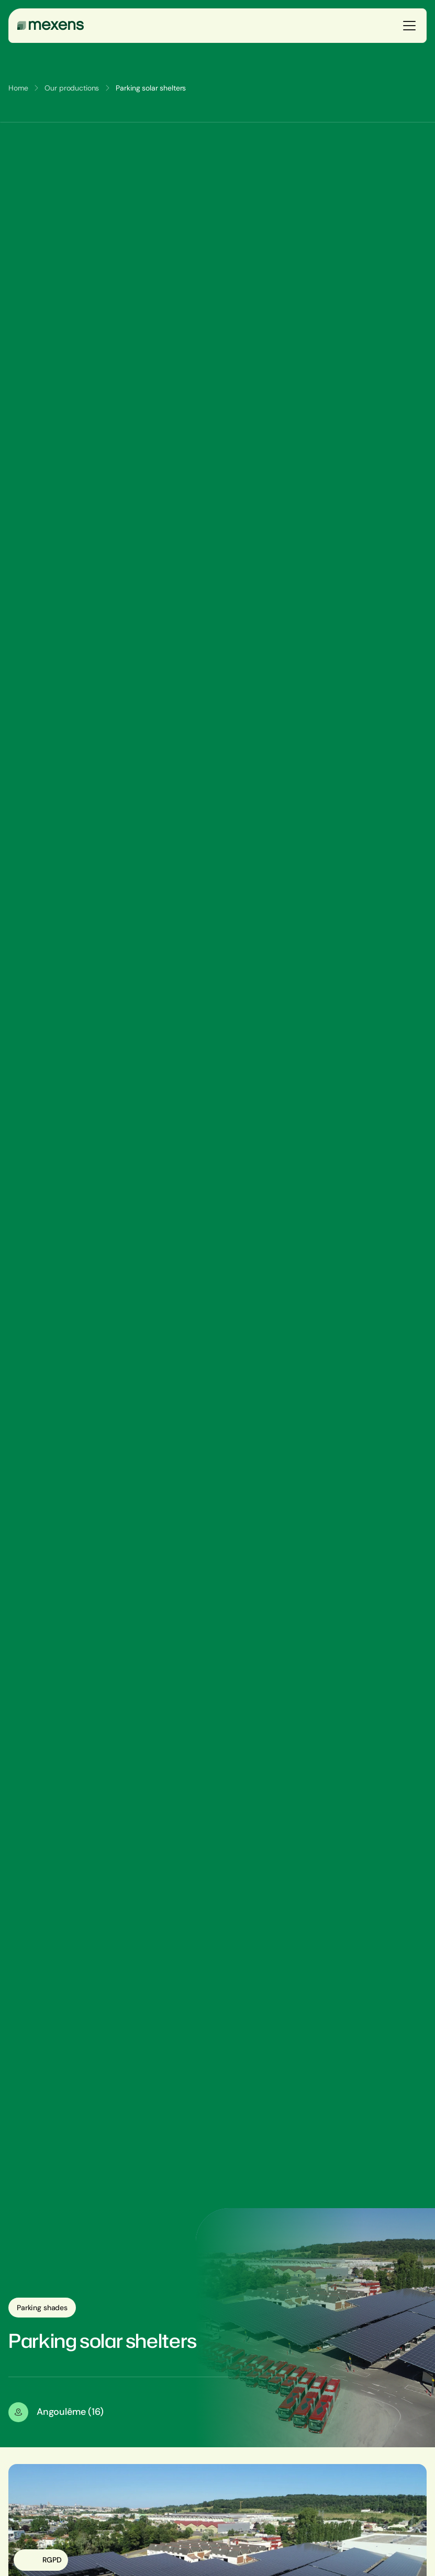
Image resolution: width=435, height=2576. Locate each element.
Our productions (71, 88)
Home (18, 88)
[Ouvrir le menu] (409, 25)
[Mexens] (50, 25)
